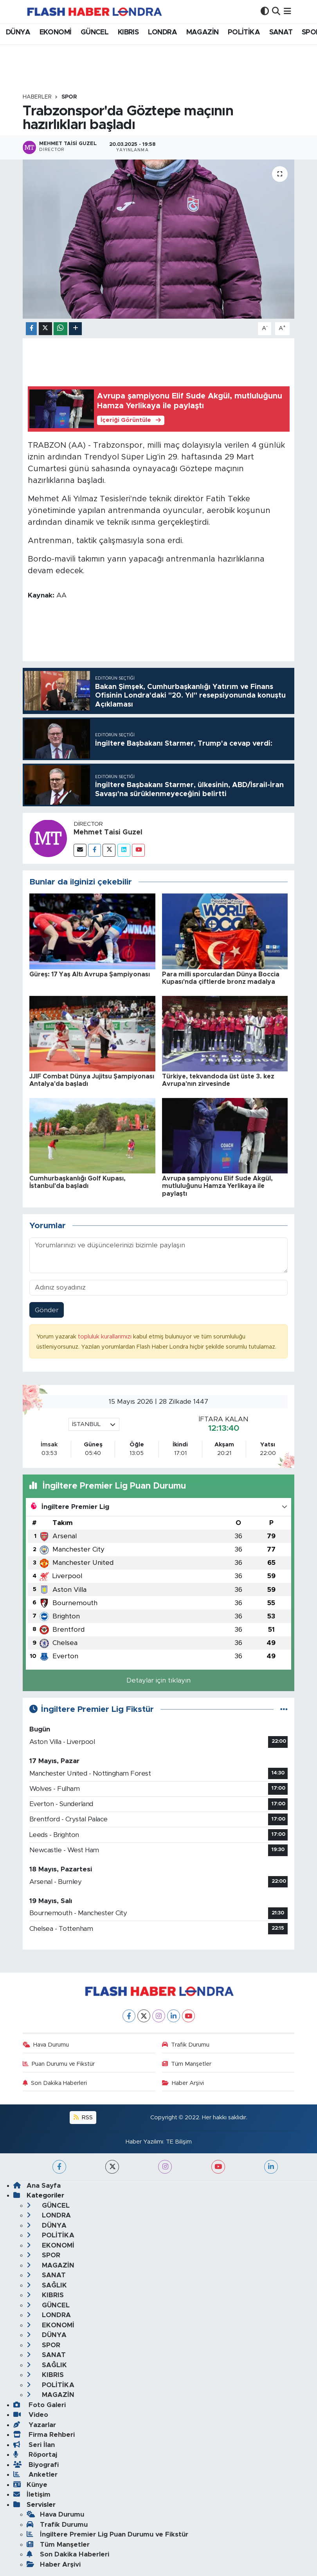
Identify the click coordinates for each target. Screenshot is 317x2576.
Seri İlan (34, 2444)
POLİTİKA (244, 32)
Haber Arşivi (183, 2083)
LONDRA (162, 32)
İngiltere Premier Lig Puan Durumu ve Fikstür (107, 2534)
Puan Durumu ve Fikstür (59, 2064)
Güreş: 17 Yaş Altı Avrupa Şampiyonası (89, 974)
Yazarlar (34, 2425)
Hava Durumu (46, 2045)
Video (30, 2414)
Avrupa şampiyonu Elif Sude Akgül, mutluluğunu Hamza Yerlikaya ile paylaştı (217, 1186)
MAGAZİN (202, 32)
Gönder (47, 1310)
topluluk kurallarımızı (105, 1337)
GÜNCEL (94, 32)
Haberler (37, 97)
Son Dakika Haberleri (55, 2083)
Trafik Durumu (186, 2045)
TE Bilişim (179, 2142)
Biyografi (36, 2464)
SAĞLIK (47, 2285)
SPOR (69, 97)
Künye (30, 2484)
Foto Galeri (39, 2405)
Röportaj (35, 2454)
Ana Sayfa (37, 2185)
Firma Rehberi (44, 2434)
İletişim (31, 2494)
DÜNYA (18, 32)
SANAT (281, 32)
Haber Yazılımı (144, 2142)
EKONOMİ (56, 32)
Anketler (35, 2474)
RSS (83, 2117)
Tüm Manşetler (187, 2064)
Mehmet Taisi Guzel (108, 832)
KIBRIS (128, 32)
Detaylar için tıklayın (158, 1680)
